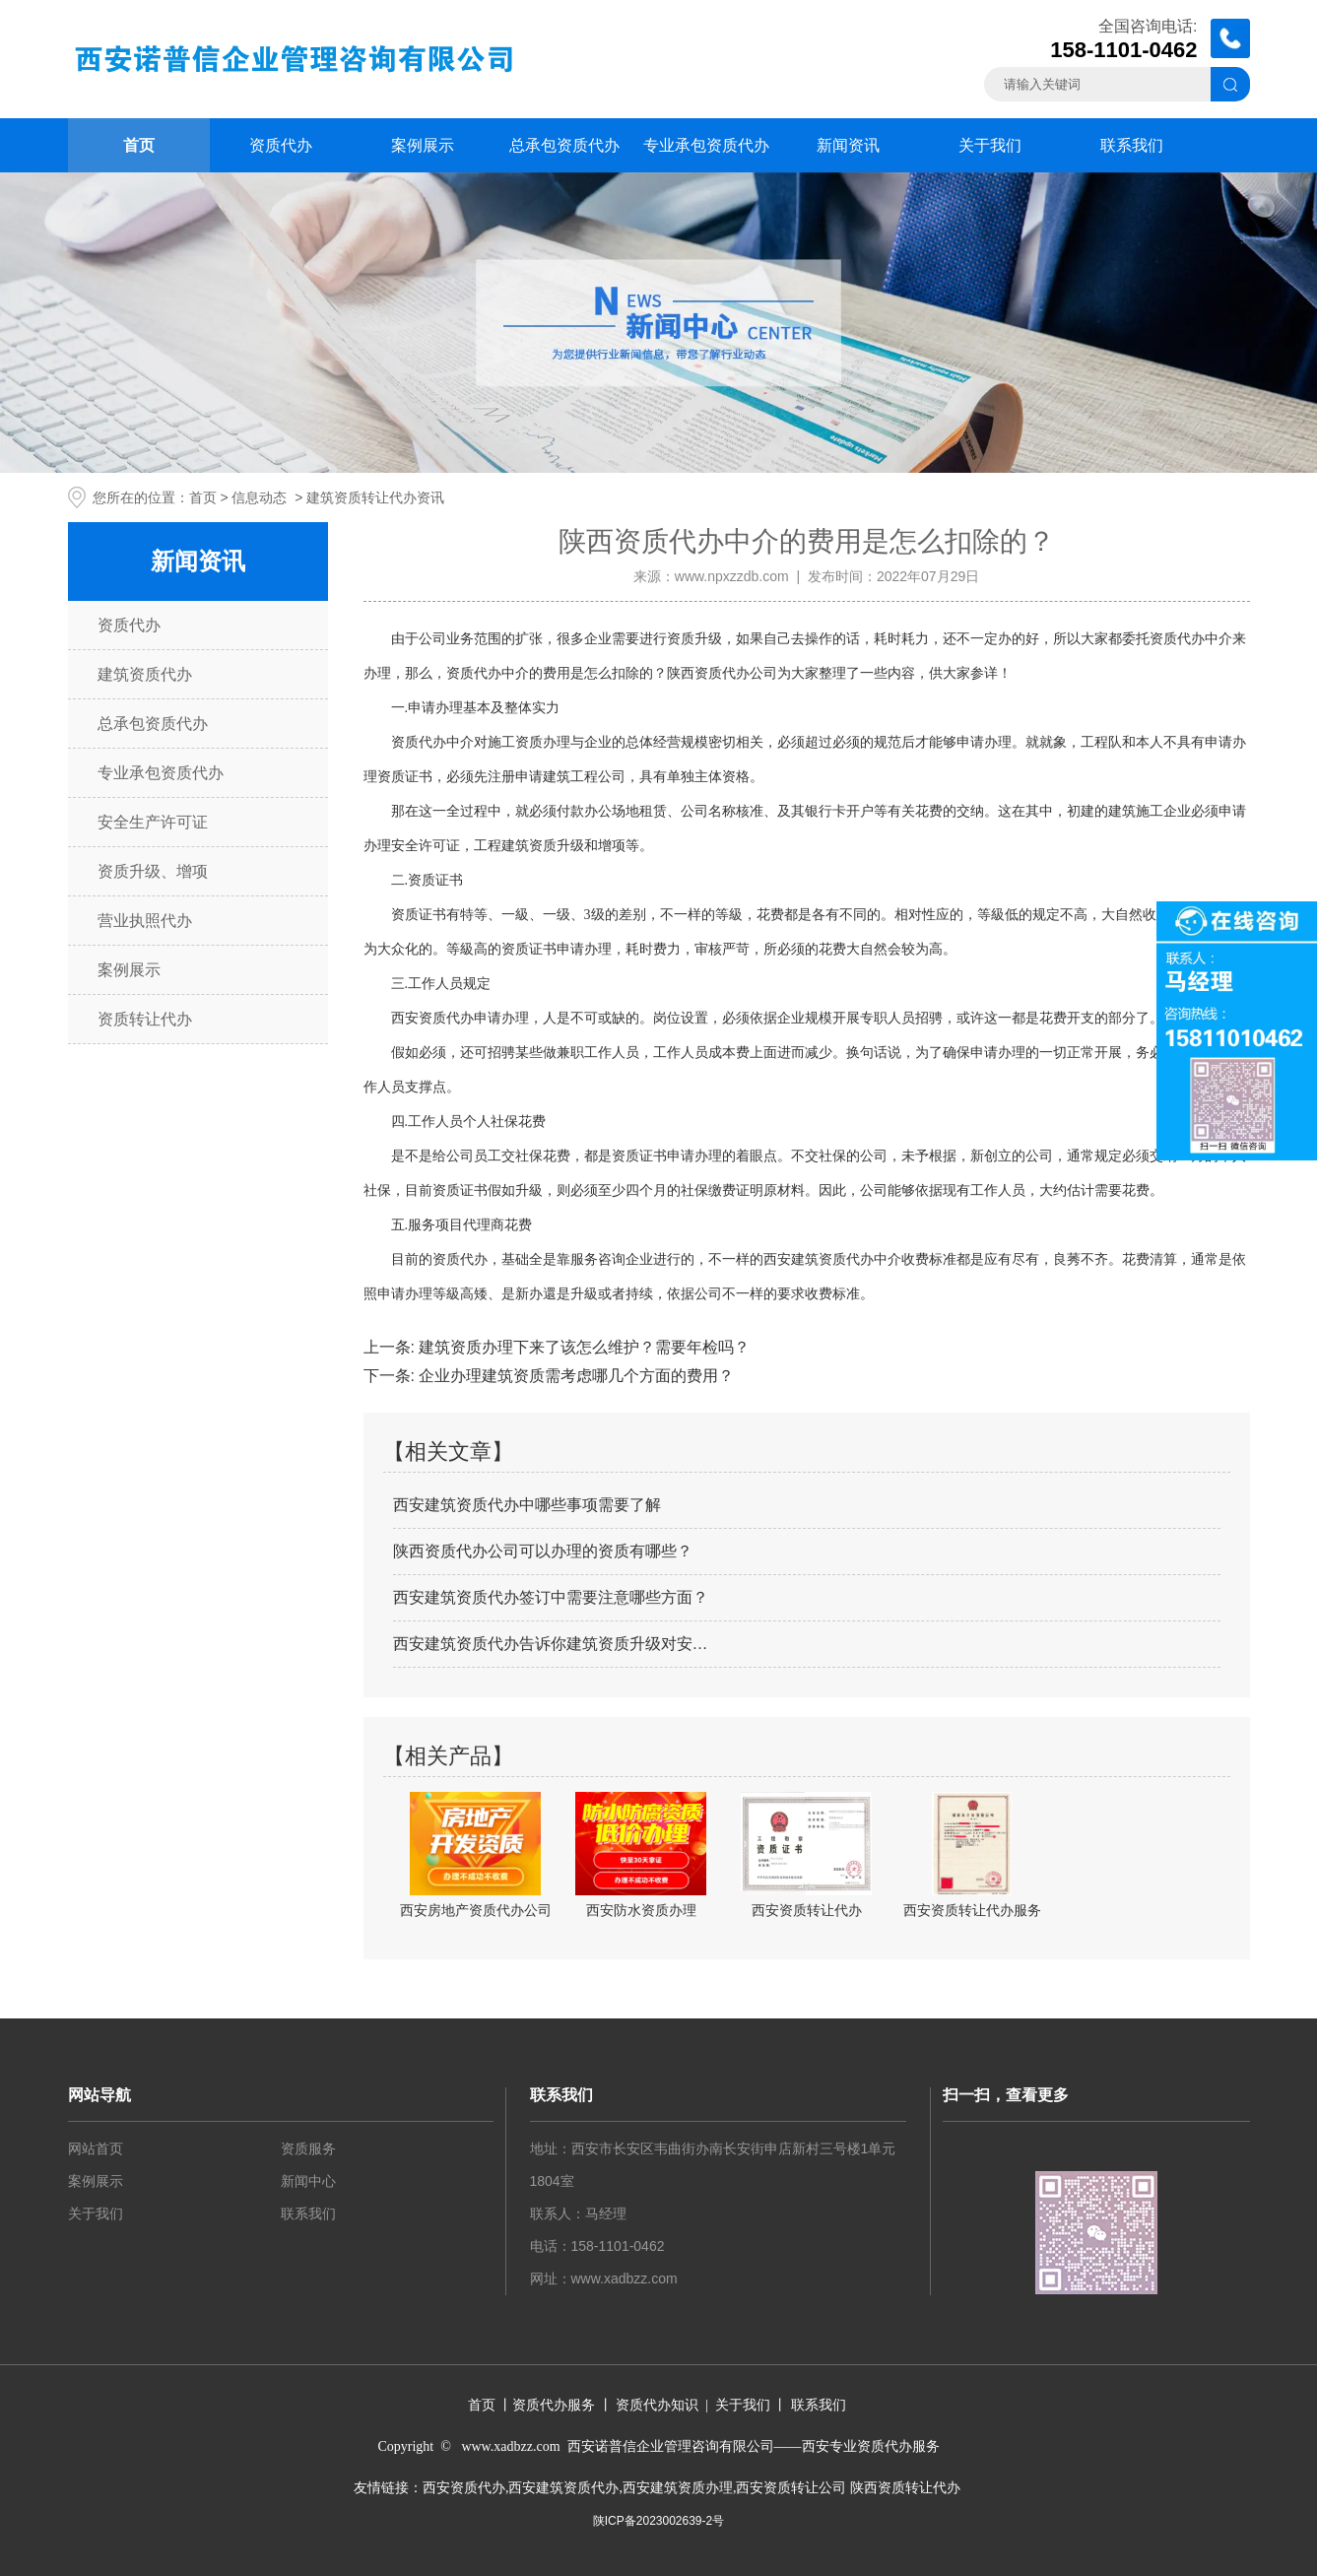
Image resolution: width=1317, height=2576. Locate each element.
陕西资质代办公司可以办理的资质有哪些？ (542, 1551)
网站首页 (95, 2148)
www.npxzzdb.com (732, 576)
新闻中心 (308, 2181)
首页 (139, 145)
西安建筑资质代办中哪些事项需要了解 (527, 1504)
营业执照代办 (145, 920)
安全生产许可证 (153, 822)
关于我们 (989, 145)
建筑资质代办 (145, 674)
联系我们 (1131, 145)
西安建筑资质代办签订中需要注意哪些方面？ (550, 1597)
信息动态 (259, 497)
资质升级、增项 (153, 871)
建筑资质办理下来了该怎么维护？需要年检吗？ (582, 1347)
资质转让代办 (145, 1019)
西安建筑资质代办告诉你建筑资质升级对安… (550, 1643)
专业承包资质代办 (706, 145)
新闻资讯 (848, 145)
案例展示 (422, 145)
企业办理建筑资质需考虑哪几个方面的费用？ (574, 1375)
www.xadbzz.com (624, 2278)
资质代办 (280, 145)
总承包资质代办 (564, 145)
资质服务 (308, 2148)
